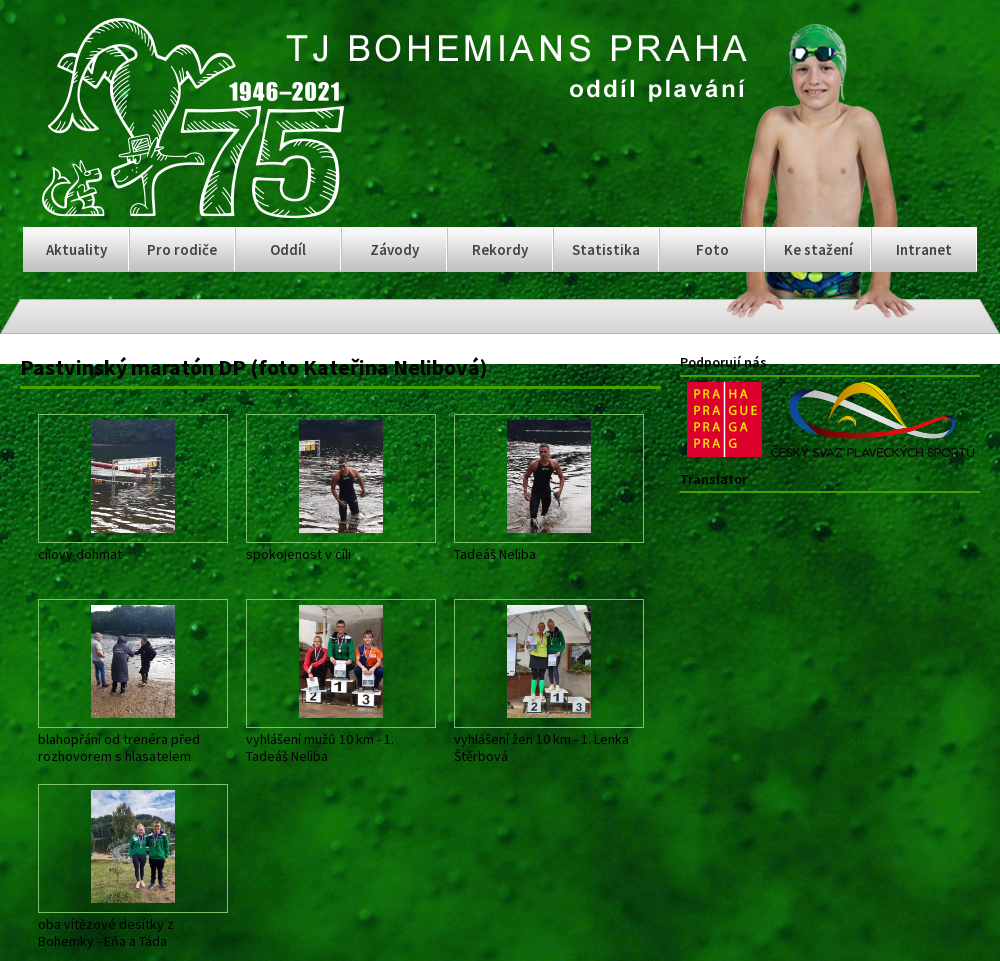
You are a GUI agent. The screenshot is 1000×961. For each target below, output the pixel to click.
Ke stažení (818, 249)
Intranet (924, 249)
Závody (394, 249)
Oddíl (288, 249)
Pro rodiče (182, 249)
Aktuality (76, 249)
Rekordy (500, 249)
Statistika (606, 249)
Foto (712, 249)
